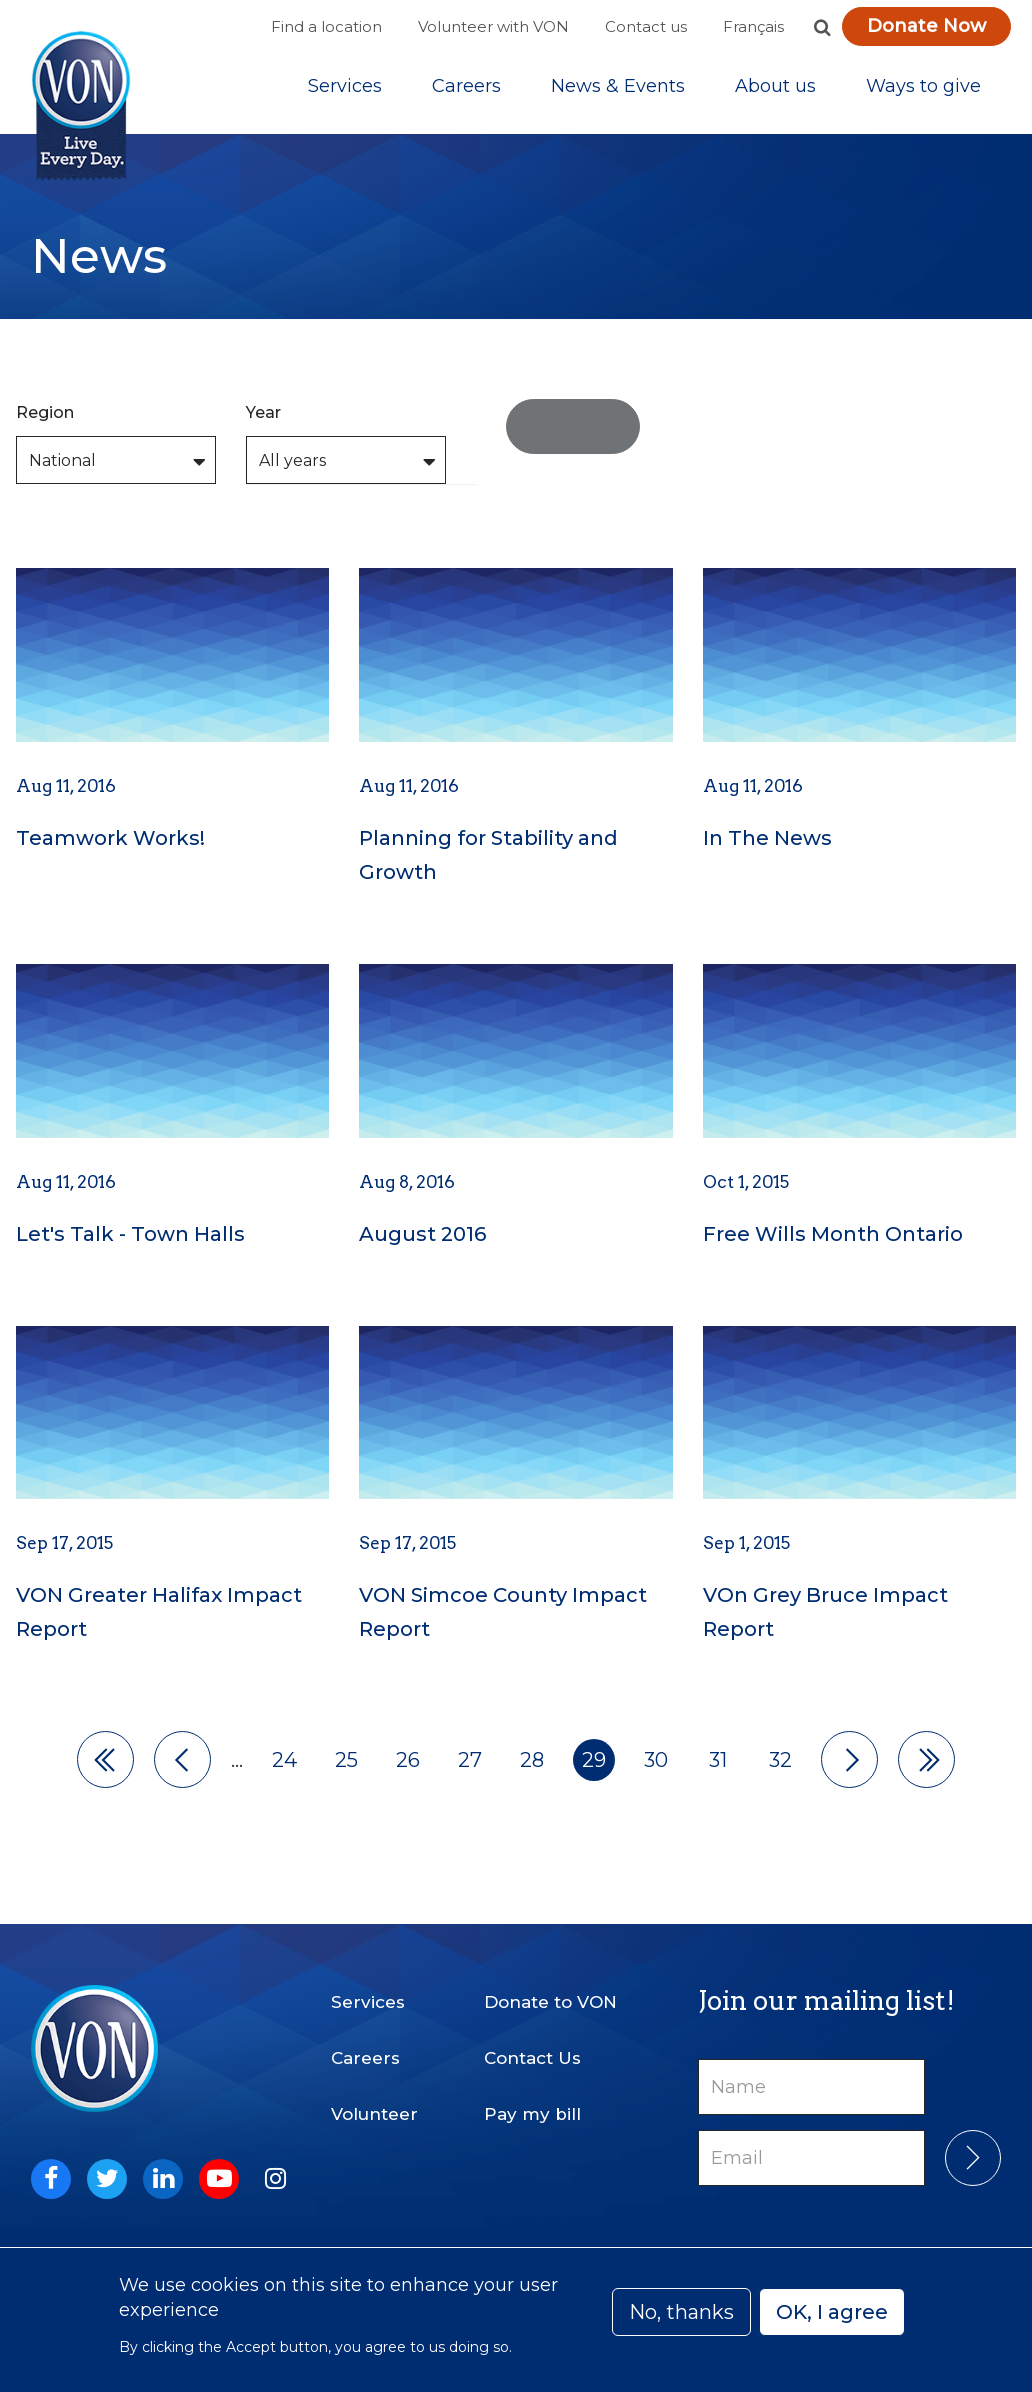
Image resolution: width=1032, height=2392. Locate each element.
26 (408, 1765)
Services (345, 89)
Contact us (646, 26)
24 (284, 1765)
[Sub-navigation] (345, 89)
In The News (767, 844)
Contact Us (532, 2058)
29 (594, 1765)
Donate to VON (550, 2002)
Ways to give (923, 89)
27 (470, 1765)
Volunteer (374, 2114)
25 (346, 1765)
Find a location (326, 26)
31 (718, 1765)
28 (532, 1765)
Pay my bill (532, 2114)
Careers (466, 89)
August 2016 (422, 1239)
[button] (822, 27)
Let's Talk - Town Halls (130, 1239)
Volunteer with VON (493, 26)
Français (753, 26)
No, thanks (681, 2312)
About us (775, 89)
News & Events (618, 89)
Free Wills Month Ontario (833, 1239)
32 (780, 1765)
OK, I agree (832, 2312)
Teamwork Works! (110, 844)
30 (656, 1765)
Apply (573, 431)
